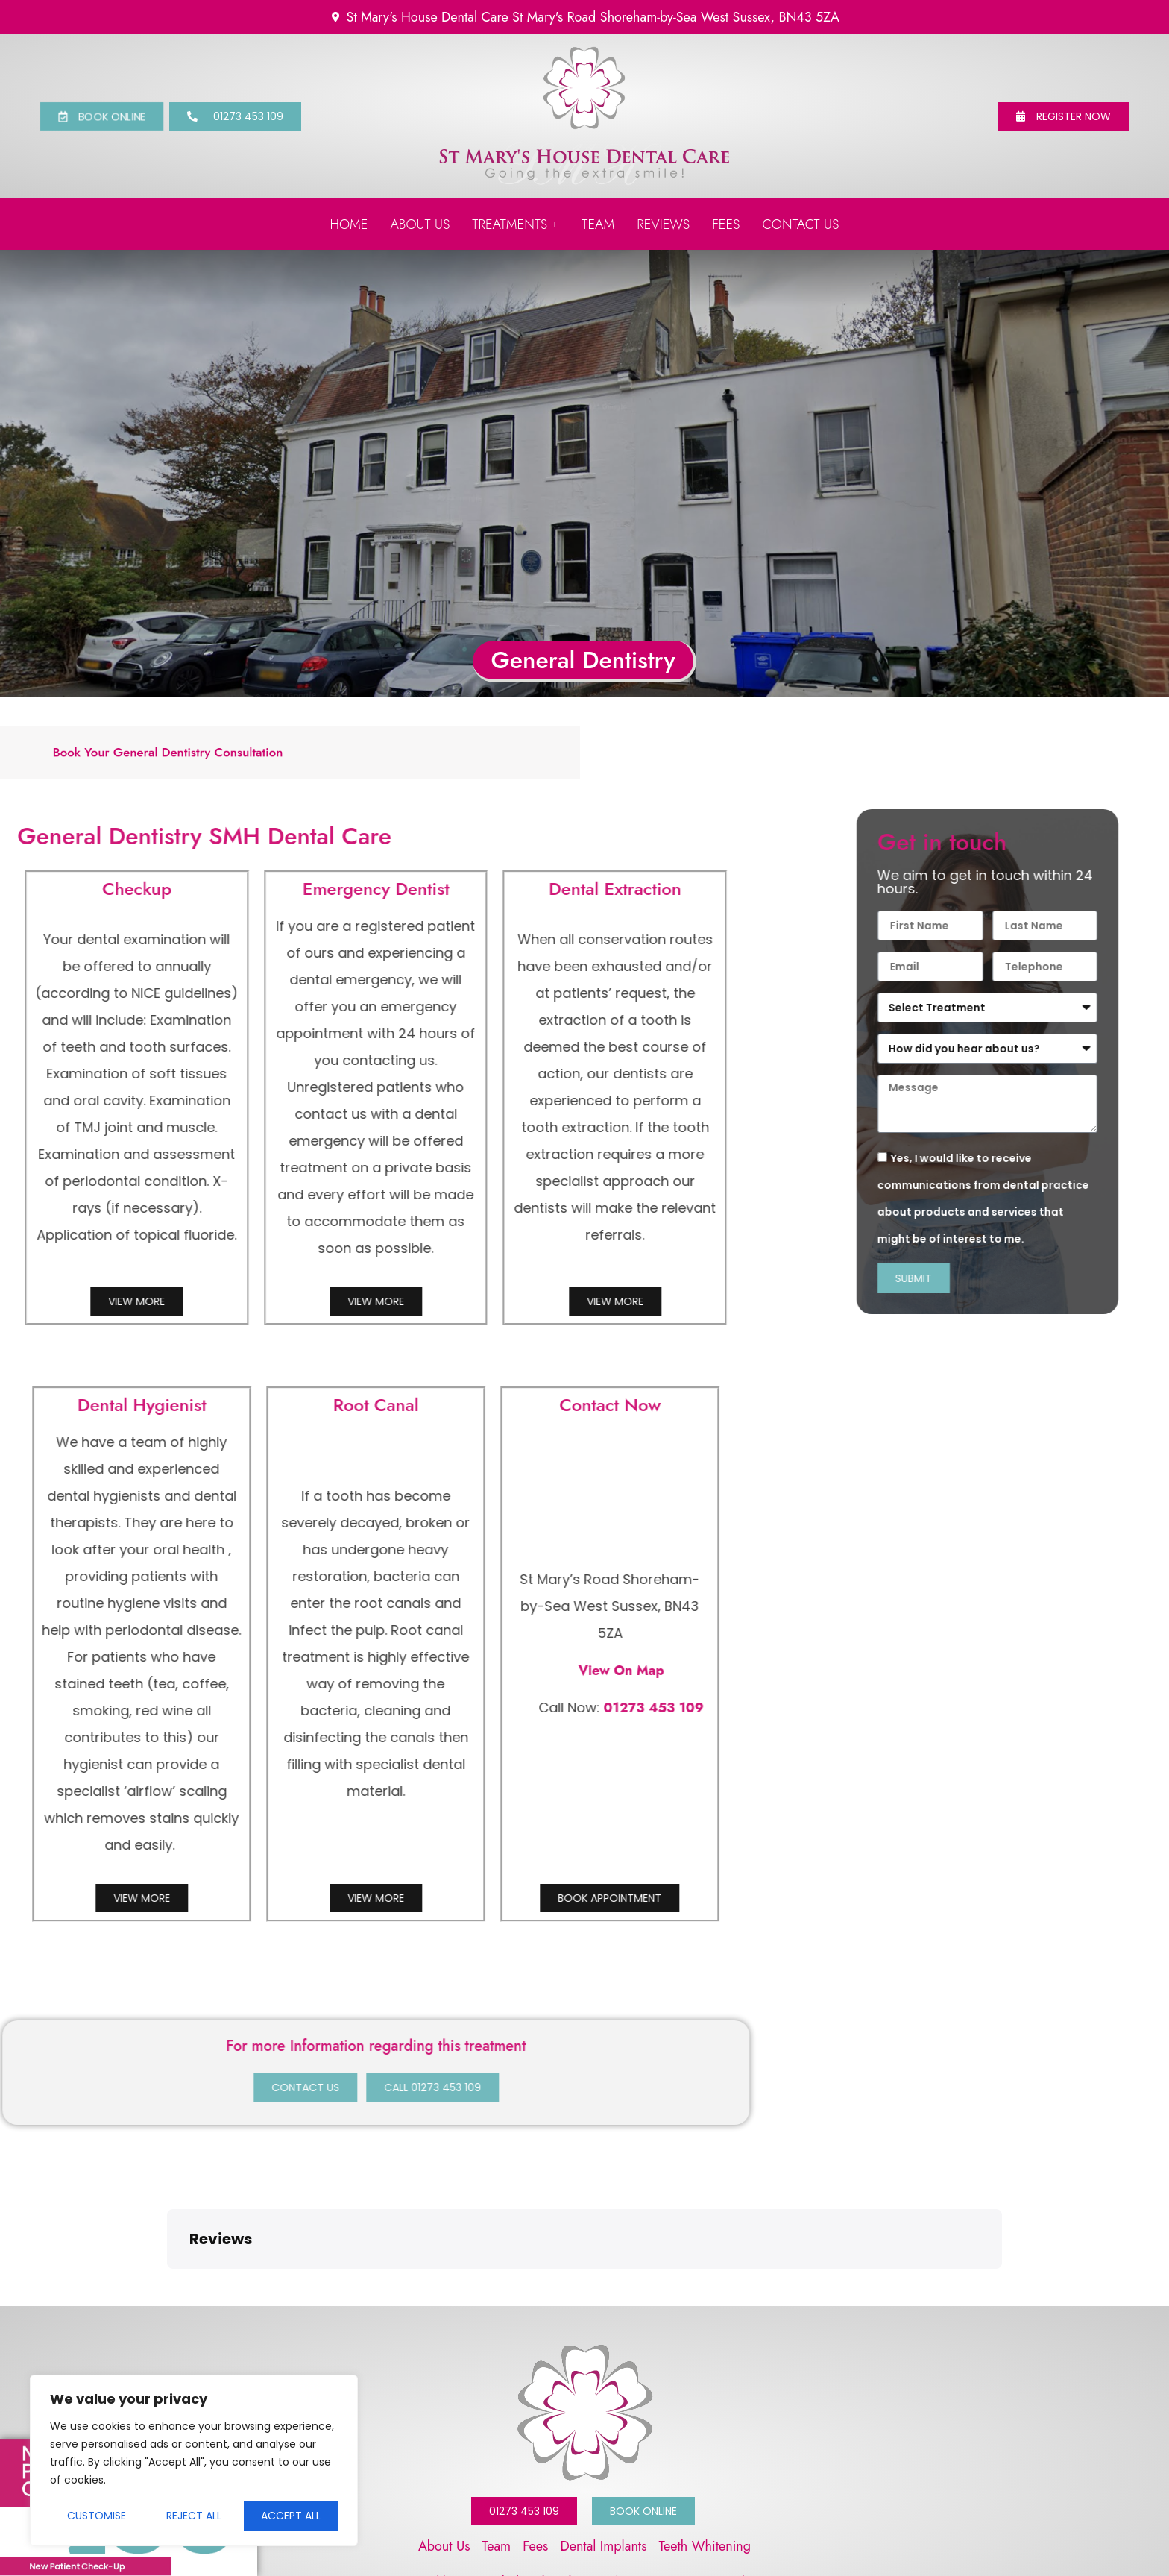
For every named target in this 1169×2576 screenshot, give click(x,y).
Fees (726, 224)
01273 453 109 (242, 1708)
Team (598, 224)
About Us (420, 224)
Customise (96, 2515)
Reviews (663, 224)
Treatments (513, 224)
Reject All (193, 2515)
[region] (194, 2460)
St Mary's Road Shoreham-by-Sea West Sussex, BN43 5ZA (585, 2482)
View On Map (210, 1670)
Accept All (291, 2515)
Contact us (801, 224)
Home (349, 224)
